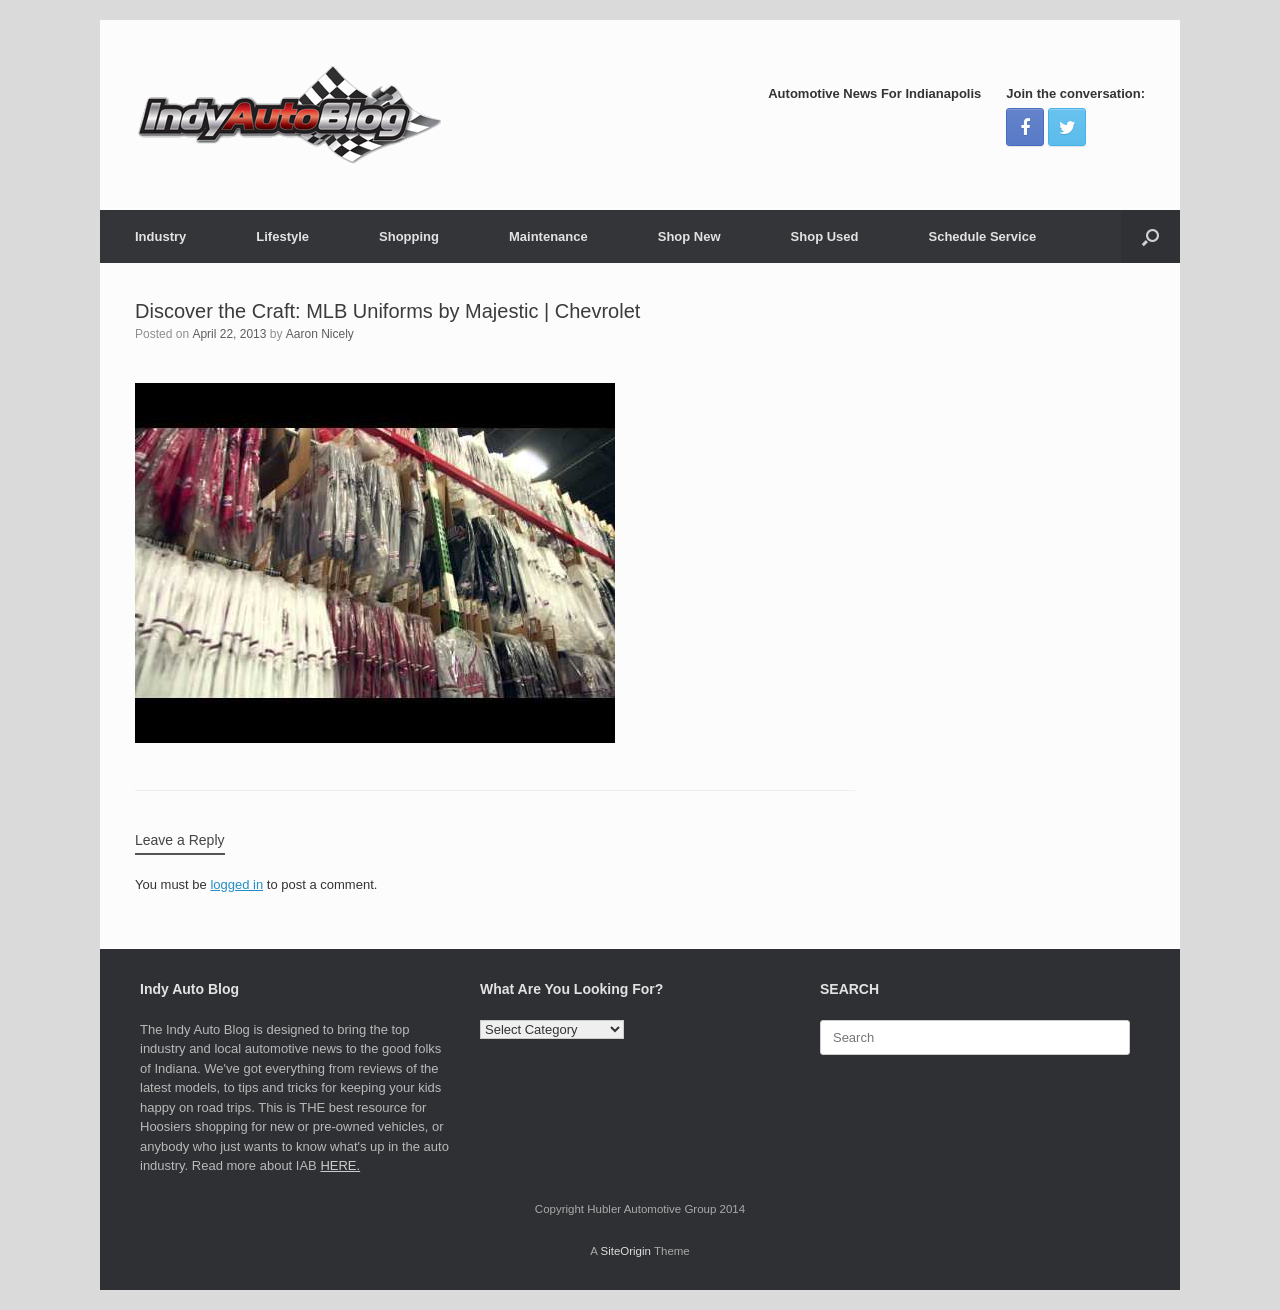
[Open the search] (1150, 236)
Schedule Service (982, 236)
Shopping (409, 236)
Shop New (689, 236)
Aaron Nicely (320, 334)
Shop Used (825, 236)
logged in (236, 884)
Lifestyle (282, 236)
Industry (160, 236)
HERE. (340, 1165)
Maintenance (548, 236)
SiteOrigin (625, 1251)
